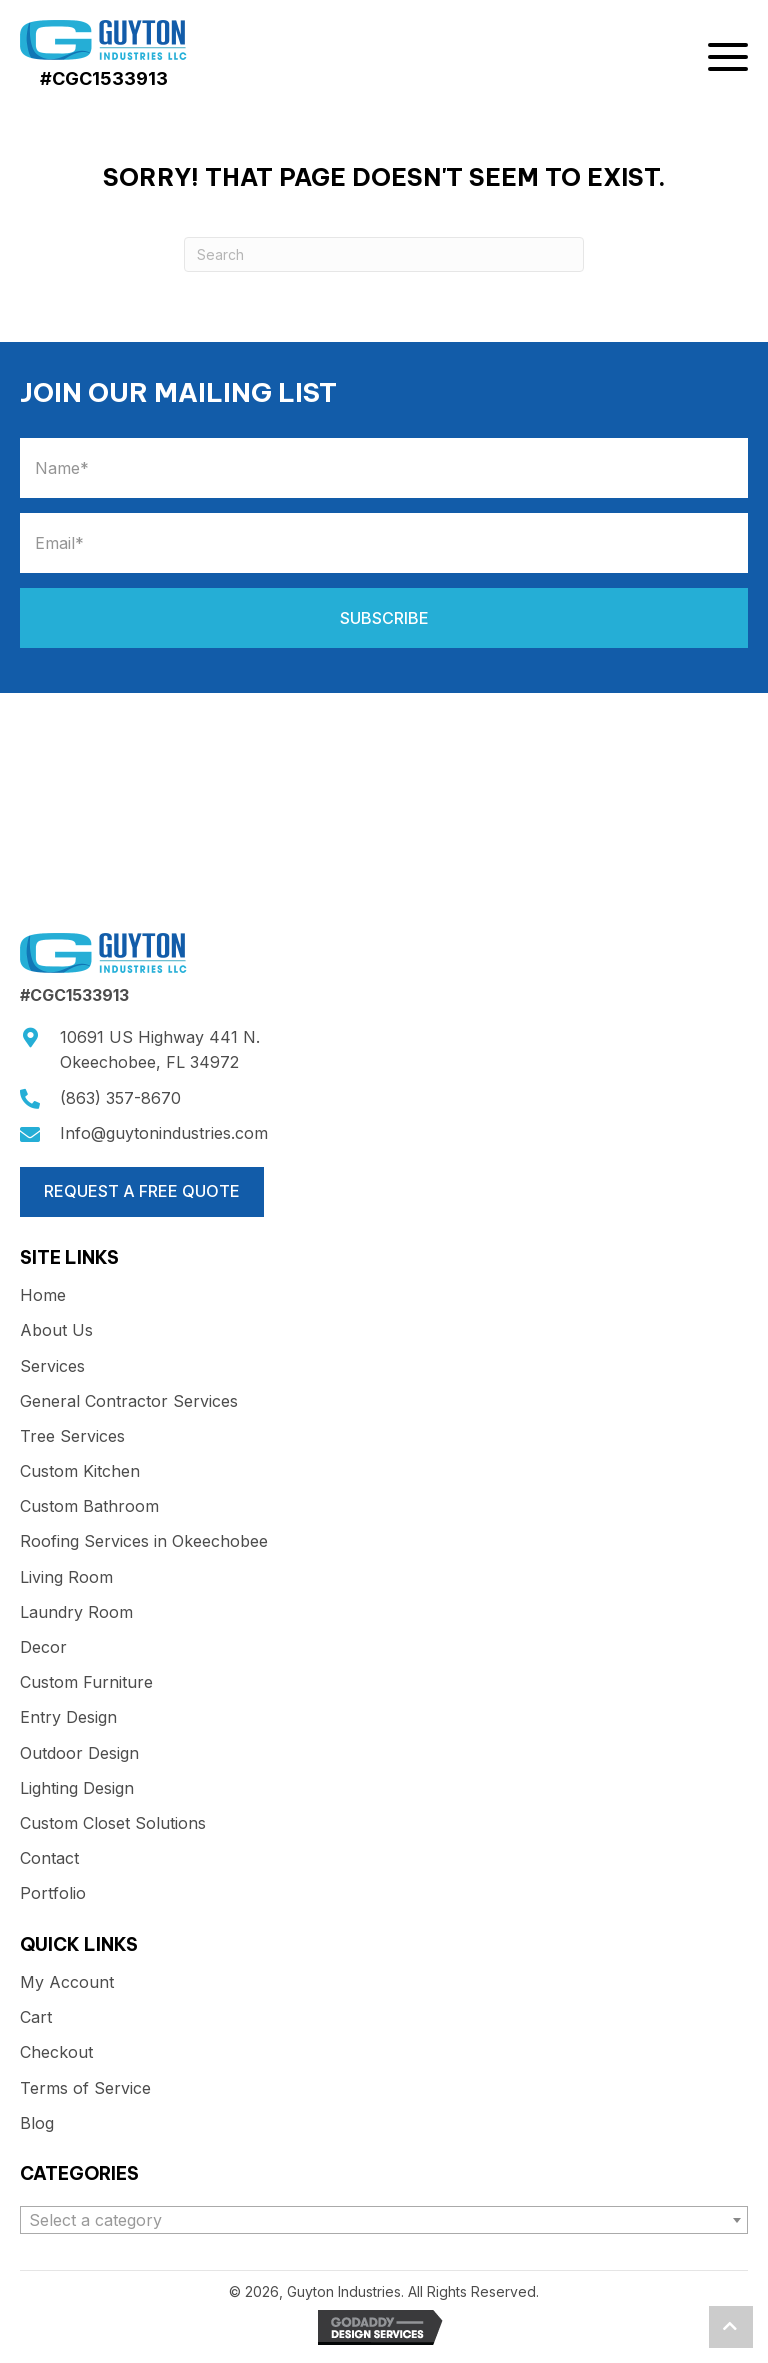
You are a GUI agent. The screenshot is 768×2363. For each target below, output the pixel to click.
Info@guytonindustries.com (164, 1133)
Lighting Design (77, 1788)
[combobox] (384, 2220)
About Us (56, 1330)
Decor (43, 1647)
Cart (36, 2017)
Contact (49, 1858)
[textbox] (384, 2220)
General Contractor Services (129, 1401)
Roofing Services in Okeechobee (144, 1541)
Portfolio (53, 1893)
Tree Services (72, 1436)
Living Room (66, 1577)
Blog (37, 2123)
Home (43, 1295)
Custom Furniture (86, 1682)
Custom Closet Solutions (113, 1823)
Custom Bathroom (89, 1506)
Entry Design (68, 1717)
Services (52, 1366)
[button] (728, 61)
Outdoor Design (79, 1753)
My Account (67, 1982)
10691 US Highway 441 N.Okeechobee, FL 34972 (160, 1050)
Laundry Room (76, 1612)
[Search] (384, 254)
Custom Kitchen (80, 1471)
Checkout (56, 2052)
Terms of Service (85, 2088)
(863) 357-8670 (120, 1098)
